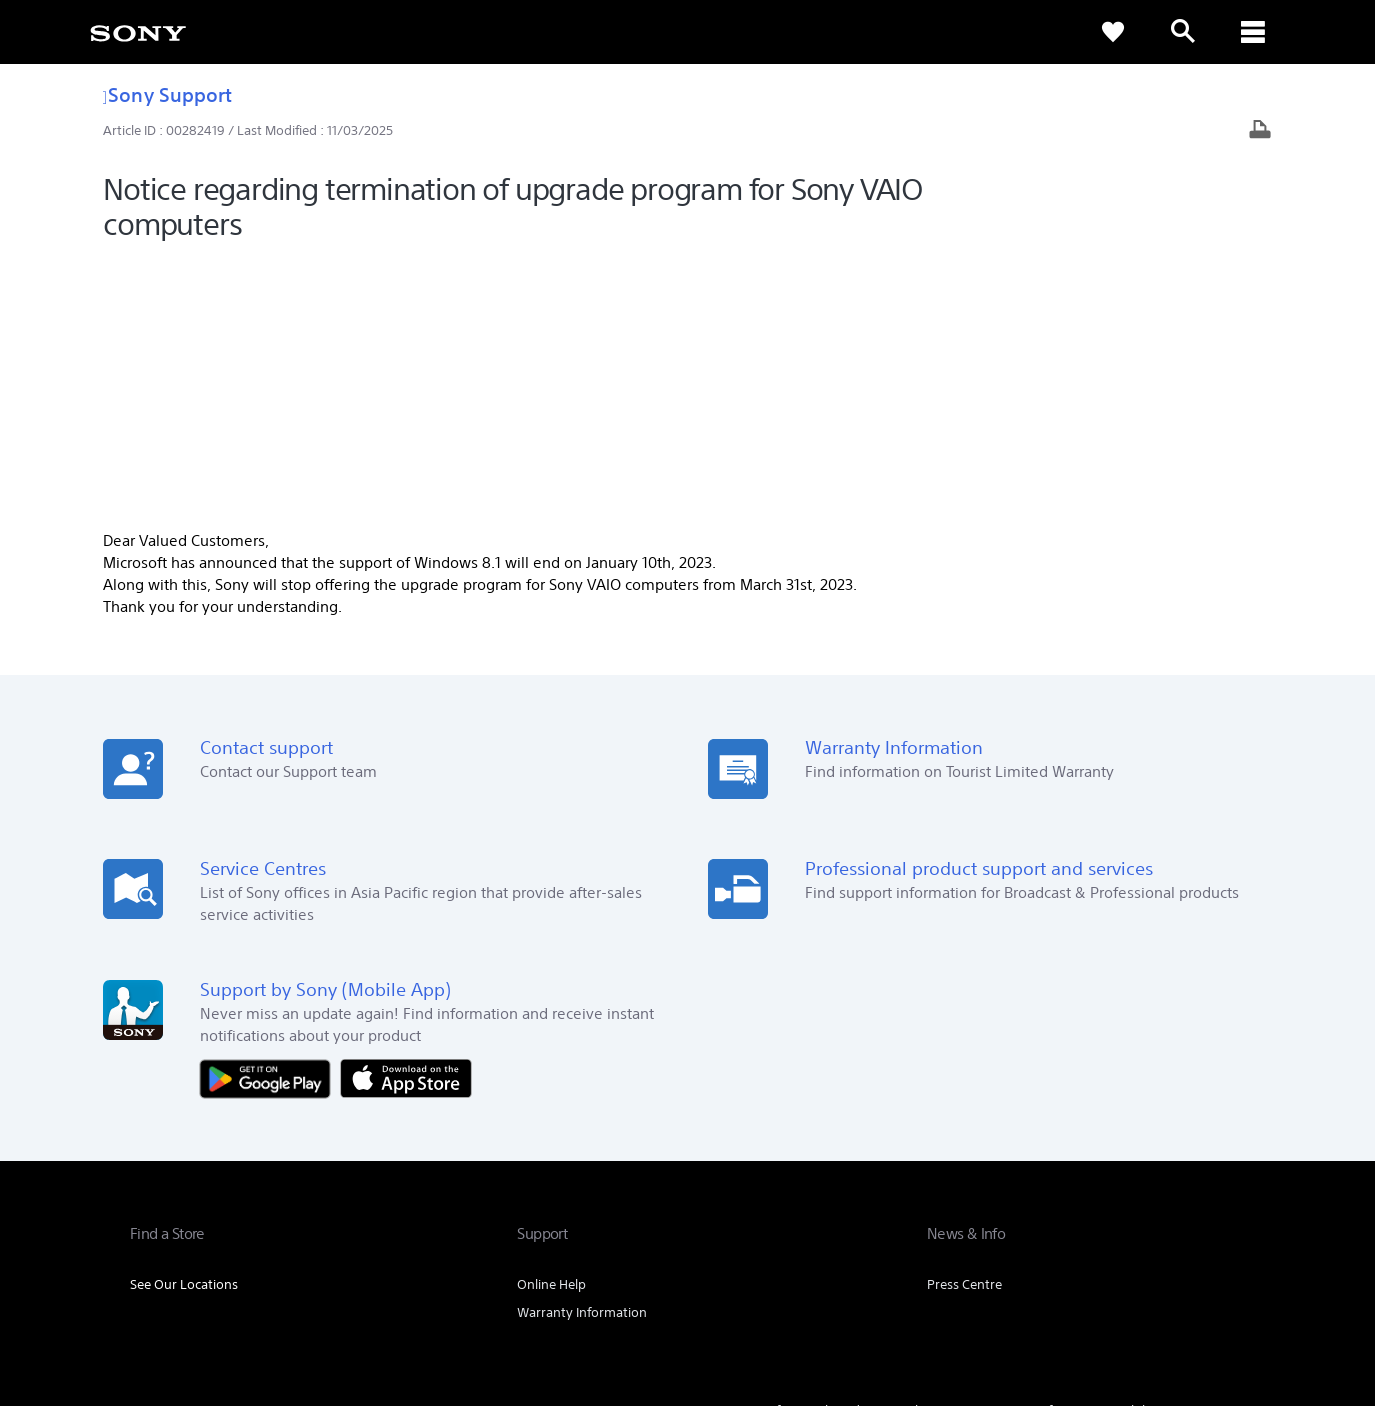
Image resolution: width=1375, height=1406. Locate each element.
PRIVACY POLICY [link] (302, 1297)
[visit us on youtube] (1224, 1202)
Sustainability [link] (1120, 1152)
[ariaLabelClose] (1253, 32)
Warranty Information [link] (582, 1054)
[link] (138, 32)
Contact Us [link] (1212, 1152)
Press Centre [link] (964, 1026)
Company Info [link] (1018, 1152)
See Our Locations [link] (184, 1026)
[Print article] (1260, 131)
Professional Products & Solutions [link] (855, 1152)
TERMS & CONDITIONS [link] (188, 1297)
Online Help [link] (551, 1026)
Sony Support (167, 94)
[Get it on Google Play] (270, 819)
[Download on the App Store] (406, 819)
